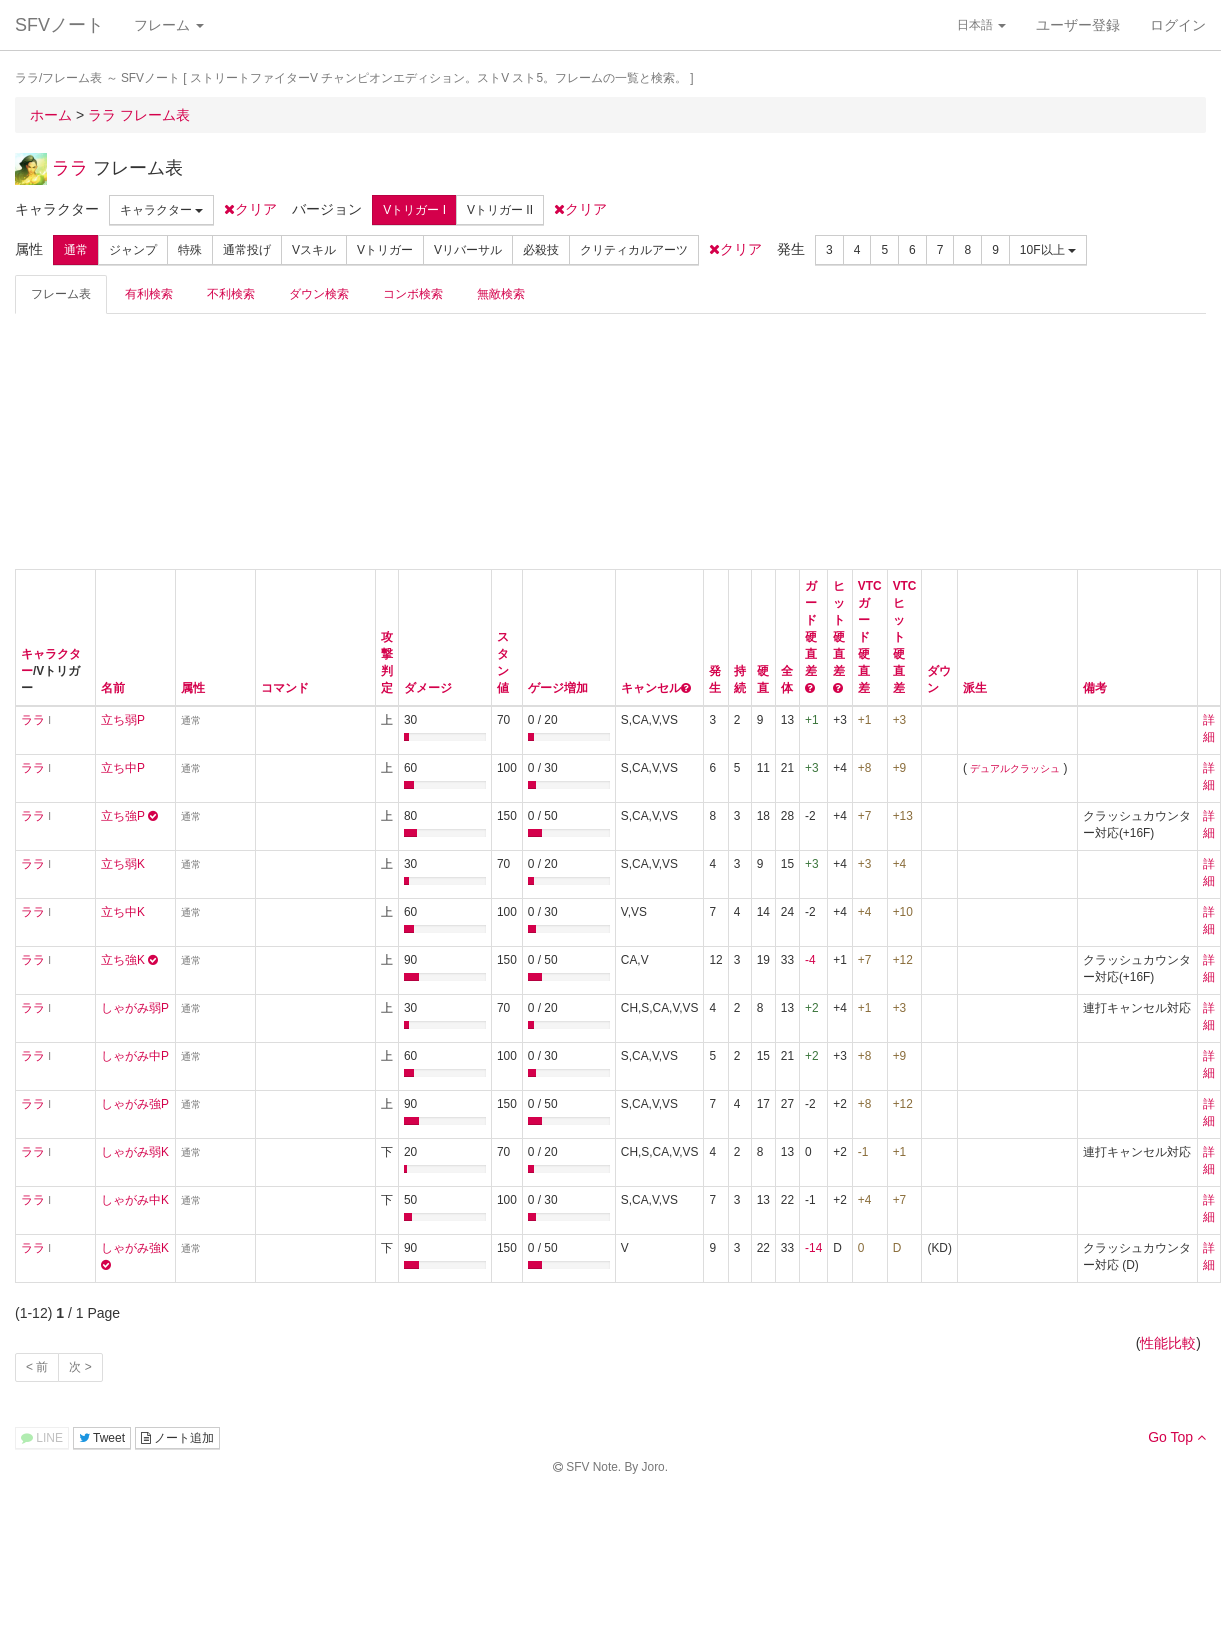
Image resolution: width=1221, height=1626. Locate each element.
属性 (193, 688)
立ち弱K (123, 864)
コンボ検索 (413, 294)
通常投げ (247, 250)
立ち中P (123, 768)
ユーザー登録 (1078, 25)
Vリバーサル (468, 250)
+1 (812, 720)
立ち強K (123, 960)
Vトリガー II (500, 210)
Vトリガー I (414, 210)
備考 (1095, 688)
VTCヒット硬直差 (905, 637)
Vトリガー (385, 250)
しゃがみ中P (135, 1056)
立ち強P (123, 816)
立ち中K (123, 912)
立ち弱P (123, 720)
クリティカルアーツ (634, 250)
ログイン (1178, 25)
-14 (813, 1248)
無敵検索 (501, 294)
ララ (70, 168)
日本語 (981, 25)
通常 (76, 250)
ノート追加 (177, 1438)
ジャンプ (133, 250)
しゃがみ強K (135, 1248)
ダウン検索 (319, 294)
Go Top (1177, 1437)
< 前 (37, 1367)
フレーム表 (61, 294)
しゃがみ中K (135, 1200)
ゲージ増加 (558, 688)
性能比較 (1168, 1343)
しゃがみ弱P (135, 1008)
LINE (42, 1438)
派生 (975, 688)
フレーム (169, 25)
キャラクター (161, 210)
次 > (80, 1367)
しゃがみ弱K (135, 1152)
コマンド (285, 688)
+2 (812, 1008)
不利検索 (231, 294)
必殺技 (541, 250)
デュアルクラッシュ (1015, 768)
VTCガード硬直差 (870, 637)
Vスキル (314, 250)
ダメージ (428, 688)
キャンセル (651, 688)
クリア (250, 209)
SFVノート (59, 25)
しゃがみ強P (135, 1104)
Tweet (102, 1438)
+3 (812, 768)
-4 (810, 960)
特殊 (190, 250)
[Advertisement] (165, 439)
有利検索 (149, 294)
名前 (113, 688)
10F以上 (1048, 250)
